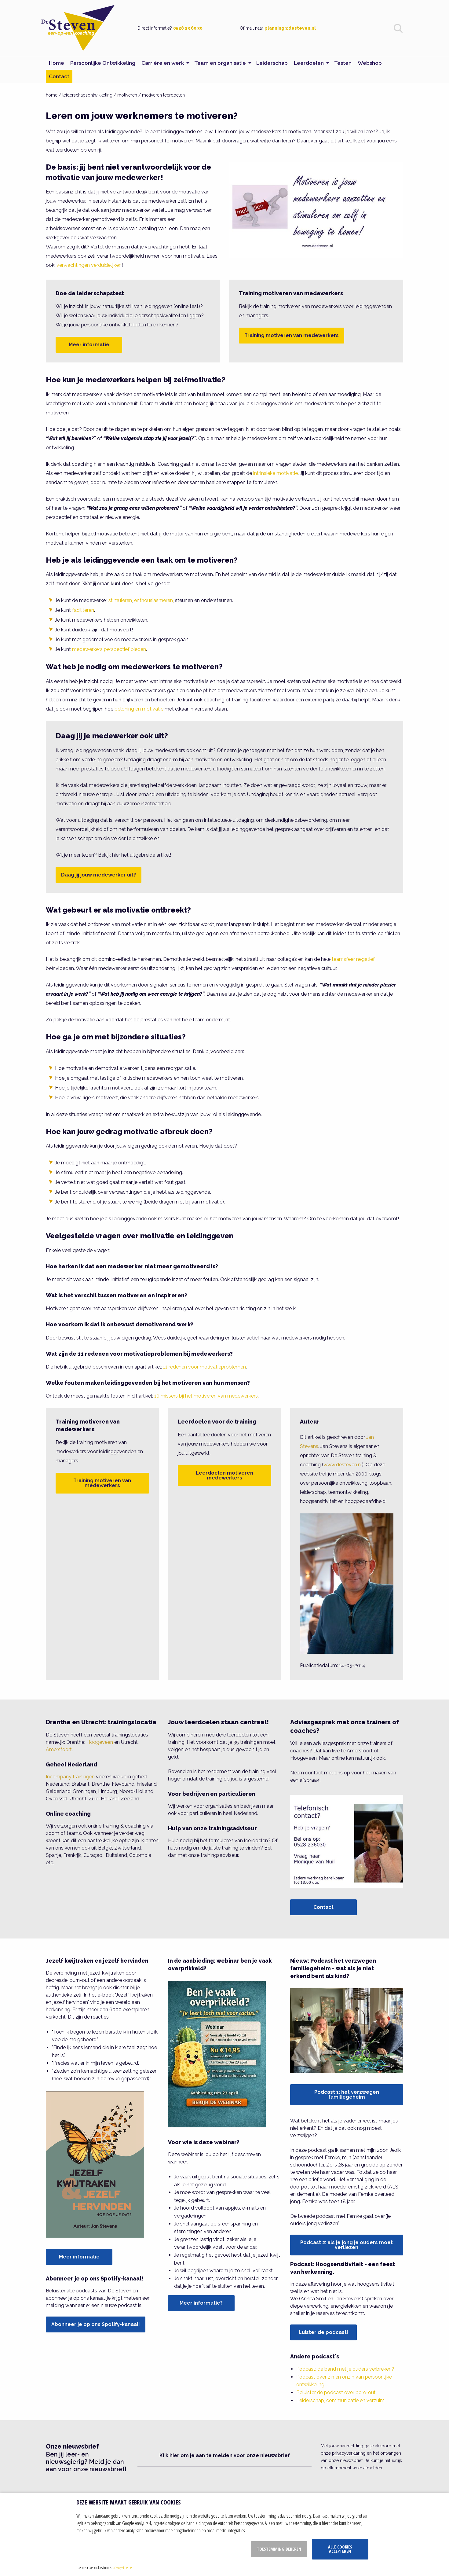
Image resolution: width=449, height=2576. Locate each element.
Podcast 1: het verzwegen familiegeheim (346, 2094)
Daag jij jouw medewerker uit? (98, 875)
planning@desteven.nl (290, 28)
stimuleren (120, 600)
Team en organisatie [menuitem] (220, 63)
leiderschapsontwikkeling (87, 95)
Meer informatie (89, 344)
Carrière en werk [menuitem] (162, 63)
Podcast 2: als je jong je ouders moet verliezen (346, 2245)
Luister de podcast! (323, 2332)
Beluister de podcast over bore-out (336, 2392)
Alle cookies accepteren (340, 2549)
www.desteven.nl (342, 1465)
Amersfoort (59, 1749)
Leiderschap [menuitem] (272, 63)
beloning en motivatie (139, 709)
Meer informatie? (201, 2303)
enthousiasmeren (153, 600)
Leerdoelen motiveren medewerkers (224, 1475)
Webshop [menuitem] (370, 63)
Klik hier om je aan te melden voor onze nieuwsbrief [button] (224, 2455)
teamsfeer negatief (353, 959)
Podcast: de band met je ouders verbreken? (345, 2369)
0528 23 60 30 (188, 28)
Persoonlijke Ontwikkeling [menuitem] (102, 63)
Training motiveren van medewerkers (291, 335)
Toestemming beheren (279, 2549)
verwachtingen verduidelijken (89, 265)
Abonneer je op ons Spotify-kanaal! (95, 2324)
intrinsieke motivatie (275, 473)
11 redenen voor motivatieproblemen (204, 1367)
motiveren (127, 95)
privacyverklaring (349, 2453)
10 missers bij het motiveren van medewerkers (206, 1396)
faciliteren (83, 610)
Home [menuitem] (56, 63)
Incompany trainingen (70, 1777)
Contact (323, 1907)
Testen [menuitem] (343, 63)
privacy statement (123, 2567)
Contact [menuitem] (59, 76)
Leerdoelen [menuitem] (309, 63)
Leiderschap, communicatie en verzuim (340, 2400)
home (51, 95)
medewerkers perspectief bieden (109, 649)
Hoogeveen (99, 1742)
